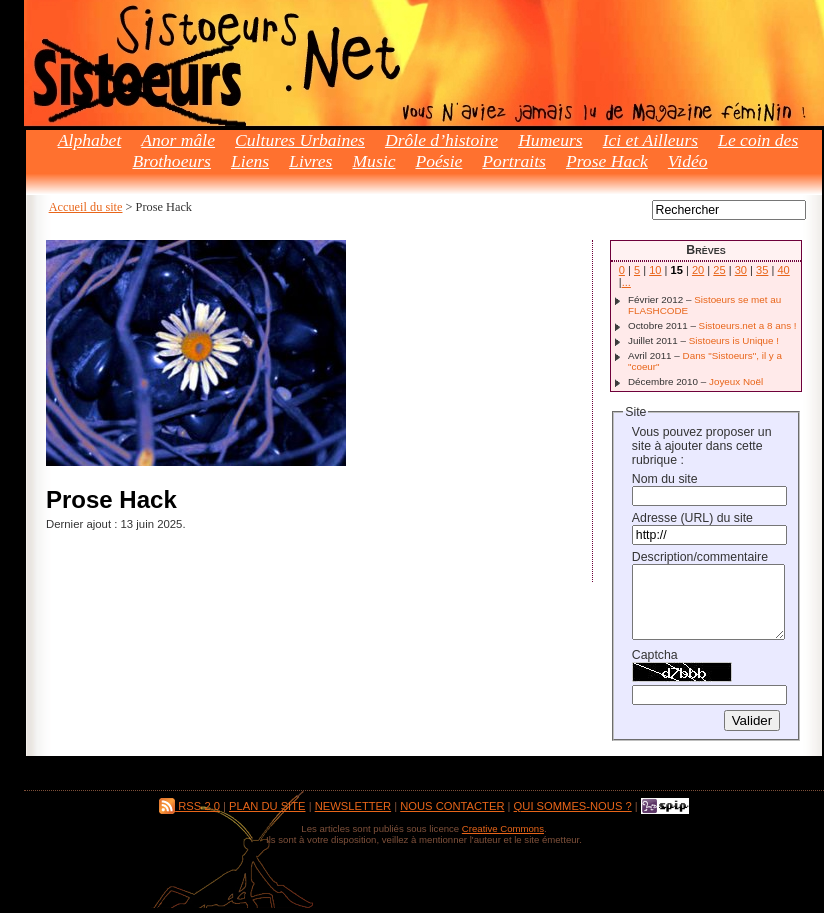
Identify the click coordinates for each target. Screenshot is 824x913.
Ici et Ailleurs (650, 140)
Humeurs (550, 140)
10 (655, 270)
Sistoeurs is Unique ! (734, 340)
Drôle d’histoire (441, 140)
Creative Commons (503, 828)
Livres (310, 161)
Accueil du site (86, 207)
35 (762, 270)
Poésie (438, 161)
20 (698, 270)
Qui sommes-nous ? (573, 806)
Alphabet (90, 140)
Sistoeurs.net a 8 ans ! (748, 325)
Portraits (514, 161)
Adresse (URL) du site (692, 518)
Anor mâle (178, 140)
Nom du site (665, 479)
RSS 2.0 (189, 806)
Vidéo (688, 161)
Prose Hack (607, 161)
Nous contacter (452, 806)
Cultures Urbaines (300, 140)
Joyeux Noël (736, 381)
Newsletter (353, 806)
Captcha (655, 655)
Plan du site (267, 806)
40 (783, 270)
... (626, 282)
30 (741, 270)
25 (719, 270)
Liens (250, 161)
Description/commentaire (700, 557)
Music (373, 161)
